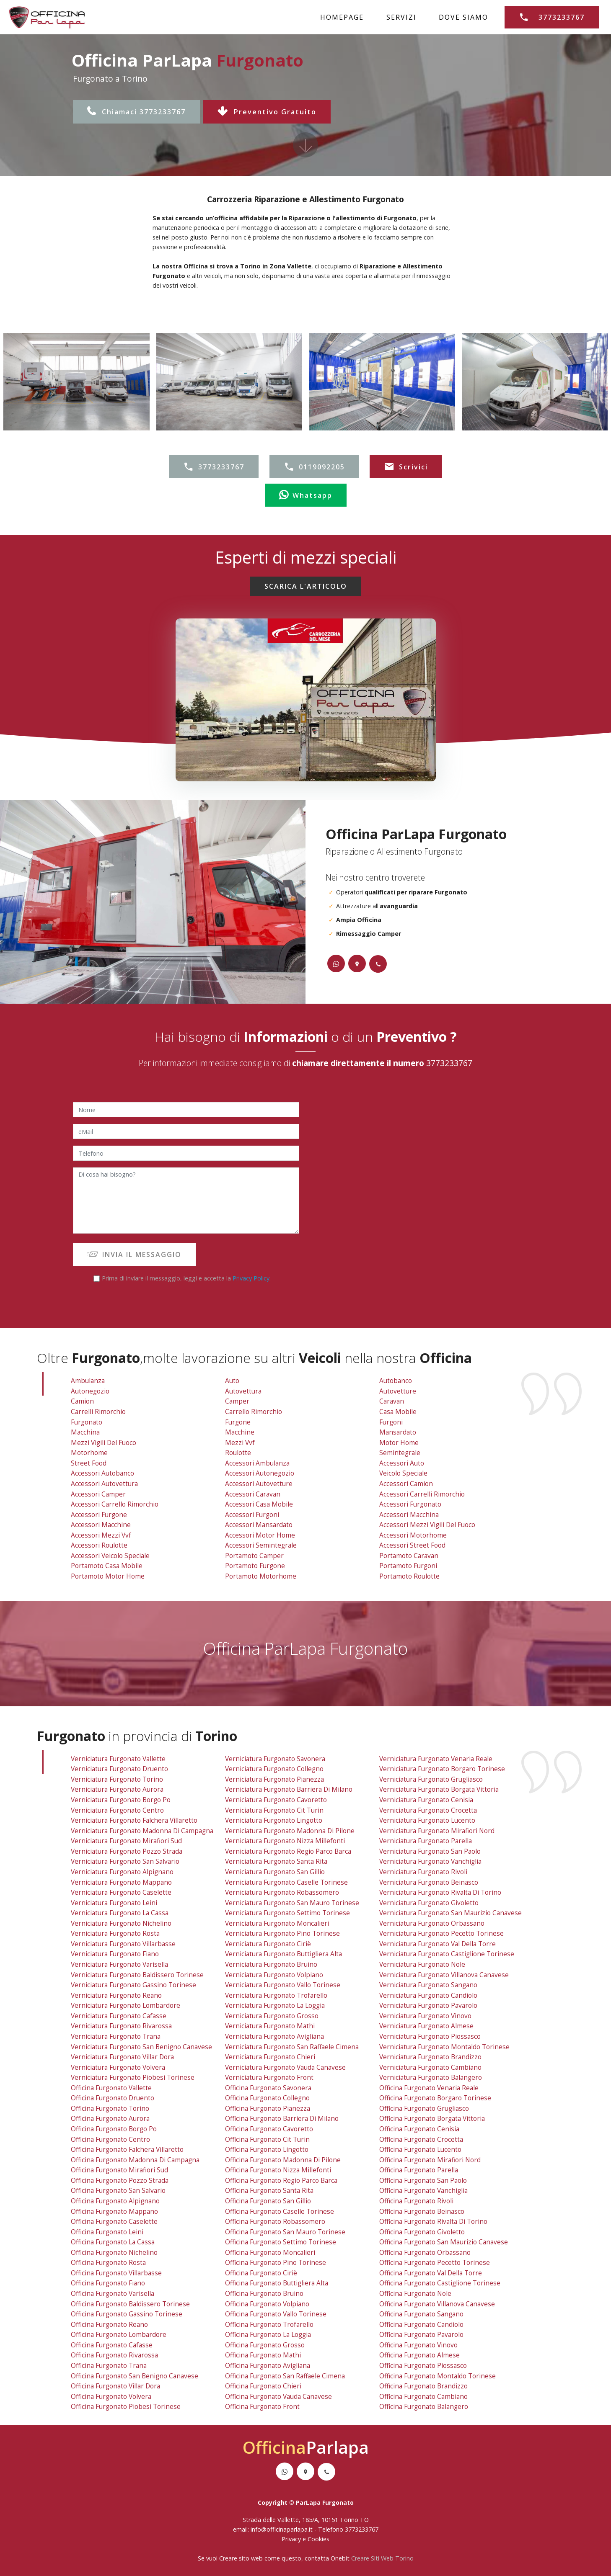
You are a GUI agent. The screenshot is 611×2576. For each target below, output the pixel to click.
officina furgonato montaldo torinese (437, 2376)
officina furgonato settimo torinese (280, 2242)
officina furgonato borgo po (114, 2129)
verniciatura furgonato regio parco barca (288, 1851)
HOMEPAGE (342, 17)
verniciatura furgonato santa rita (276, 1861)
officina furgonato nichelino (114, 2252)
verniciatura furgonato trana (116, 2036)
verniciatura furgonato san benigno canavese (141, 2047)
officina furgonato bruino (264, 2293)
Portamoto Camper (254, 1555)
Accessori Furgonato (410, 1504)
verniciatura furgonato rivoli (423, 1872)
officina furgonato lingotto (266, 2149)
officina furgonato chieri (263, 2386)
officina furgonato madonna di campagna (135, 2160)
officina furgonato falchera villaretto (127, 2149)
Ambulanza (88, 1380)
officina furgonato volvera (111, 2396)
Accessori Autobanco (102, 1473)
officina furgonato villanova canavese (437, 2304)
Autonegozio (90, 1391)
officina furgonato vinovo (418, 2345)
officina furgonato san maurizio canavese (443, 2242)
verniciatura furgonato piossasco (430, 2036)
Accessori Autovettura (104, 1483)
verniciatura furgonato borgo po (121, 1799)
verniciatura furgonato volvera (118, 2067)
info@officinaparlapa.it (282, 2529)
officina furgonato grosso (265, 2345)
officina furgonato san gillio (268, 2201)
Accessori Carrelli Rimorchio (422, 1494)
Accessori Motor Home (260, 1535)
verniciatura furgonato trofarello (276, 1995)
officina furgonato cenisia (419, 2129)
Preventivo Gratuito (266, 111)
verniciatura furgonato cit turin (274, 1810)
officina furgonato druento (112, 2098)
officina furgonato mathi (263, 2355)
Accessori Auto (401, 1463)
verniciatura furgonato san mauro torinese (292, 1903)
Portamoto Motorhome (260, 1576)
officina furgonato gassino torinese (126, 2314)
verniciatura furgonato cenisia (426, 1799)
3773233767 (552, 17)
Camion (82, 1401)
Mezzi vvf (240, 1442)
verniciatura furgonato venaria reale (435, 1758)
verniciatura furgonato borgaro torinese (442, 1769)
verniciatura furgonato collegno (274, 1769)
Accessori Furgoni (252, 1514)
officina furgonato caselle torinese (279, 2211)
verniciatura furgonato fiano (115, 1954)
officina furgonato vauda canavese (278, 2396)
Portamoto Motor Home (108, 1576)
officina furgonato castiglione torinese (439, 2283)
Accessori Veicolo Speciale (110, 1555)
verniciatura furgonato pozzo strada (126, 1851)
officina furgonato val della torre (430, 2273)
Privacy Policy (251, 1278)
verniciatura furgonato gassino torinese (133, 1985)
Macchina (85, 1432)
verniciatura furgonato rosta (115, 1933)
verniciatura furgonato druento (119, 1769)
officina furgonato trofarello (269, 2324)
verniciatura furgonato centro (117, 1810)
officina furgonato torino (110, 2108)
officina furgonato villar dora (115, 2386)
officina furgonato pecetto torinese (434, 2262)
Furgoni (391, 1422)
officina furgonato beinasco (421, 2211)
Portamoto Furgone (255, 1565)
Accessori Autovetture (259, 1483)
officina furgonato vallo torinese (275, 2314)
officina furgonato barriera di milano (282, 2118)
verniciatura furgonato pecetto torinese (441, 1933)
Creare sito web (241, 2558)
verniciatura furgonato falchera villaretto (134, 1820)
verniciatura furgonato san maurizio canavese (450, 1913)
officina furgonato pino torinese (275, 2262)
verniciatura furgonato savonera (275, 1758)
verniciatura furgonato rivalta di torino (440, 1892)
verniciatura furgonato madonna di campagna (142, 1830)
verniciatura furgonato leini (114, 1903)
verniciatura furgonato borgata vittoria (439, 1789)
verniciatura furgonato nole (422, 1964)
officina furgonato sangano (421, 2314)
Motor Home (399, 1442)
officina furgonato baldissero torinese (130, 2304)
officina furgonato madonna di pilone (283, 2160)
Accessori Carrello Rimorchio (114, 1504)
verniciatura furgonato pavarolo (428, 2005)
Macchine (239, 1432)
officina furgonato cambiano (423, 2396)
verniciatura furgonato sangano (428, 1985)
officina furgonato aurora (110, 2118)
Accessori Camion (406, 1483)
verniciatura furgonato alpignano (122, 1872)
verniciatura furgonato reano (116, 1995)
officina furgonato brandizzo (423, 2386)
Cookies (318, 2539)
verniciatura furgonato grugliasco (431, 1779)
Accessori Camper (98, 1494)
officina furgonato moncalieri (270, 2252)
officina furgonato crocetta (421, 2139)
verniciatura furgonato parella (425, 1841)
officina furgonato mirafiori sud (119, 2170)
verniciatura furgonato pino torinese (282, 1933)
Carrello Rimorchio (253, 1411)
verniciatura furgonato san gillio (275, 1872)
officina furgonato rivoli (416, 2201)
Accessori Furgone (99, 1514)
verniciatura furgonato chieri (270, 2057)
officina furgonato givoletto (422, 2232)
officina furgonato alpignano (115, 2201)
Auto (232, 1380)
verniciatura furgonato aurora (117, 1789)
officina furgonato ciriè (261, 2273)
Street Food (88, 1463)
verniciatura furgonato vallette (118, 1758)
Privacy (292, 2539)
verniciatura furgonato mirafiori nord (436, 1830)
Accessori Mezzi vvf (101, 1535)
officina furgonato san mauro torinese (285, 2232)
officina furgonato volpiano (267, 2304)
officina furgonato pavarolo (421, 2334)
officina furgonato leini (107, 2232)
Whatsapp (305, 495)
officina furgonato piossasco (423, 2365)
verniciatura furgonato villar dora (122, 2057)
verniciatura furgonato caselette (121, 1892)
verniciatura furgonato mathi (270, 2026)
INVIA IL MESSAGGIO (134, 1254)
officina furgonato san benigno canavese (134, 2376)
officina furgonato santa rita (269, 2190)
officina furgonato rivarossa (114, 2355)
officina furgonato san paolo (423, 2180)
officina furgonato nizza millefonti (278, 2170)
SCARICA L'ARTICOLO (305, 586)
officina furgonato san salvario (118, 2190)
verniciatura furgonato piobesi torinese (132, 2077)
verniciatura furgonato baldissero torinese (137, 1975)
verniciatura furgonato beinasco (428, 1882)
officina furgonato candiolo (421, 2324)
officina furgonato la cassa (113, 2242)
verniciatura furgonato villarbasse (123, 1944)
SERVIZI (401, 17)
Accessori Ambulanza (257, 1463)
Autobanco (395, 1380)
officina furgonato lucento (420, 2149)
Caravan (391, 1401)
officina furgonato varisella (112, 2293)
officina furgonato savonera (268, 2088)
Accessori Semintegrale (261, 1545)
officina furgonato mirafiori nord (430, 2160)
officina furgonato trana (109, 2365)
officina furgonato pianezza (267, 2108)
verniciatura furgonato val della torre (437, 1944)
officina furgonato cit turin (267, 2139)
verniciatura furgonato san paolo (430, 1851)
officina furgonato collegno (267, 2098)
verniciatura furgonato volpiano (274, 1975)
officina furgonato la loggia (268, 2334)
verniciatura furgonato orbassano (431, 1923)
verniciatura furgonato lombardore (125, 2005)
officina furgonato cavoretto (269, 2129)
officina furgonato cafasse (112, 2345)
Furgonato (86, 1422)
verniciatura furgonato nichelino (121, 1923)
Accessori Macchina (409, 1514)
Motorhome (89, 1452)
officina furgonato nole (415, 2293)
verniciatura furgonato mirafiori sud (126, 1841)
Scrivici (406, 466)
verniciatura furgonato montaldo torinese (444, 2047)
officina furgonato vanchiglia (423, 2190)
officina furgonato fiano (108, 2283)
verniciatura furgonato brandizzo (430, 2057)
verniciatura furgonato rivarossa (121, 2026)
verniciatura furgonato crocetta (428, 1810)
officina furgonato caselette (114, 2221)
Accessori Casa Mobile (259, 1504)
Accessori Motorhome (413, 1535)
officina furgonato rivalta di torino (433, 2221)
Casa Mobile (398, 1411)
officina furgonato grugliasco (424, 2108)
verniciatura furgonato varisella (119, 1964)
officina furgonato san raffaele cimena (285, 2376)
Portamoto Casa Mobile (106, 1565)
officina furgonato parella (418, 2170)
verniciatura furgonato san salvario (125, 1861)
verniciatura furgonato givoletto (429, 1903)
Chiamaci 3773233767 (136, 111)
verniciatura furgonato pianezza (274, 1779)
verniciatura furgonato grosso (271, 2016)
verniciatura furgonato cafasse (118, 2016)
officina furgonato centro (110, 2139)
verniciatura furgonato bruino (271, 1964)
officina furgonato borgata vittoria (432, 2118)
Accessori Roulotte (99, 1545)
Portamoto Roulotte (409, 1576)
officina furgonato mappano (114, 2211)
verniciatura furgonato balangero (430, 2077)
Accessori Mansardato (259, 1524)
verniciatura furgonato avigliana (274, 2036)
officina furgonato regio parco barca (281, 2180)
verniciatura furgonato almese (426, 2026)
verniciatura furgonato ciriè (268, 1944)
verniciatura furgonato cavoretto (276, 1799)
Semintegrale (399, 1452)
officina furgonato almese (419, 2355)
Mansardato (397, 1432)
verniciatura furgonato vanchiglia (430, 1861)
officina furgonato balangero (423, 2406)
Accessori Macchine (101, 1524)
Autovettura (243, 1391)
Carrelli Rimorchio (98, 1411)
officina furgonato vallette (111, 2088)
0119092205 (314, 466)
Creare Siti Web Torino (382, 2558)
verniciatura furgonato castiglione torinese (446, 1954)
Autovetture (397, 1391)
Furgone (238, 1422)
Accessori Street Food (412, 1545)
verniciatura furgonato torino (117, 1779)
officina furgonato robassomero (275, 2221)
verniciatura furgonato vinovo (425, 2016)
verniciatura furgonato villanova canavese (444, 1975)
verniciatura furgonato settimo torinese (287, 1913)
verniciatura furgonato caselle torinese (286, 1882)
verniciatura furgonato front (269, 2077)
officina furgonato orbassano (425, 2252)
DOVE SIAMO (463, 17)
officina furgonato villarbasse (116, 2273)
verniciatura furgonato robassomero (282, 1892)
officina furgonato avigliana (267, 2365)
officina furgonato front (262, 2406)
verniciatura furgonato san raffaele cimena (292, 2047)
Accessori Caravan (252, 1494)
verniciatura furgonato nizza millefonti (285, 1841)
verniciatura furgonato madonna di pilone (290, 1830)
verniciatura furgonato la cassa (119, 1913)
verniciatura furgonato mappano (121, 1882)
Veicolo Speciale (403, 1473)
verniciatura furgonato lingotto (273, 1820)
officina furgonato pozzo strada (119, 2180)
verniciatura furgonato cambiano (430, 2067)
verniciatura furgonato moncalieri (277, 1923)
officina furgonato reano (109, 2324)
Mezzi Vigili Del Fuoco (103, 1442)
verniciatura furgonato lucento (427, 1820)
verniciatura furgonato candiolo (428, 1995)
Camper (237, 1401)
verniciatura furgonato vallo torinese (282, 1985)
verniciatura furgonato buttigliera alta (283, 1954)
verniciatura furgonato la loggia (275, 2005)
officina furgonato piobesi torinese (126, 2406)
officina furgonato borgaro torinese (435, 2098)
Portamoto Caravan (408, 1555)
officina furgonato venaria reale (429, 2088)
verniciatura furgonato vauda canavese (285, 2067)
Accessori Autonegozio (259, 1473)
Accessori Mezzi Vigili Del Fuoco (427, 1524)
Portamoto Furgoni (408, 1565)
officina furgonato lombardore (118, 2334)
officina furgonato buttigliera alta (276, 2283)
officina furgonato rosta (108, 2262)
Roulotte (238, 1452)
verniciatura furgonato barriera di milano (288, 1789)
